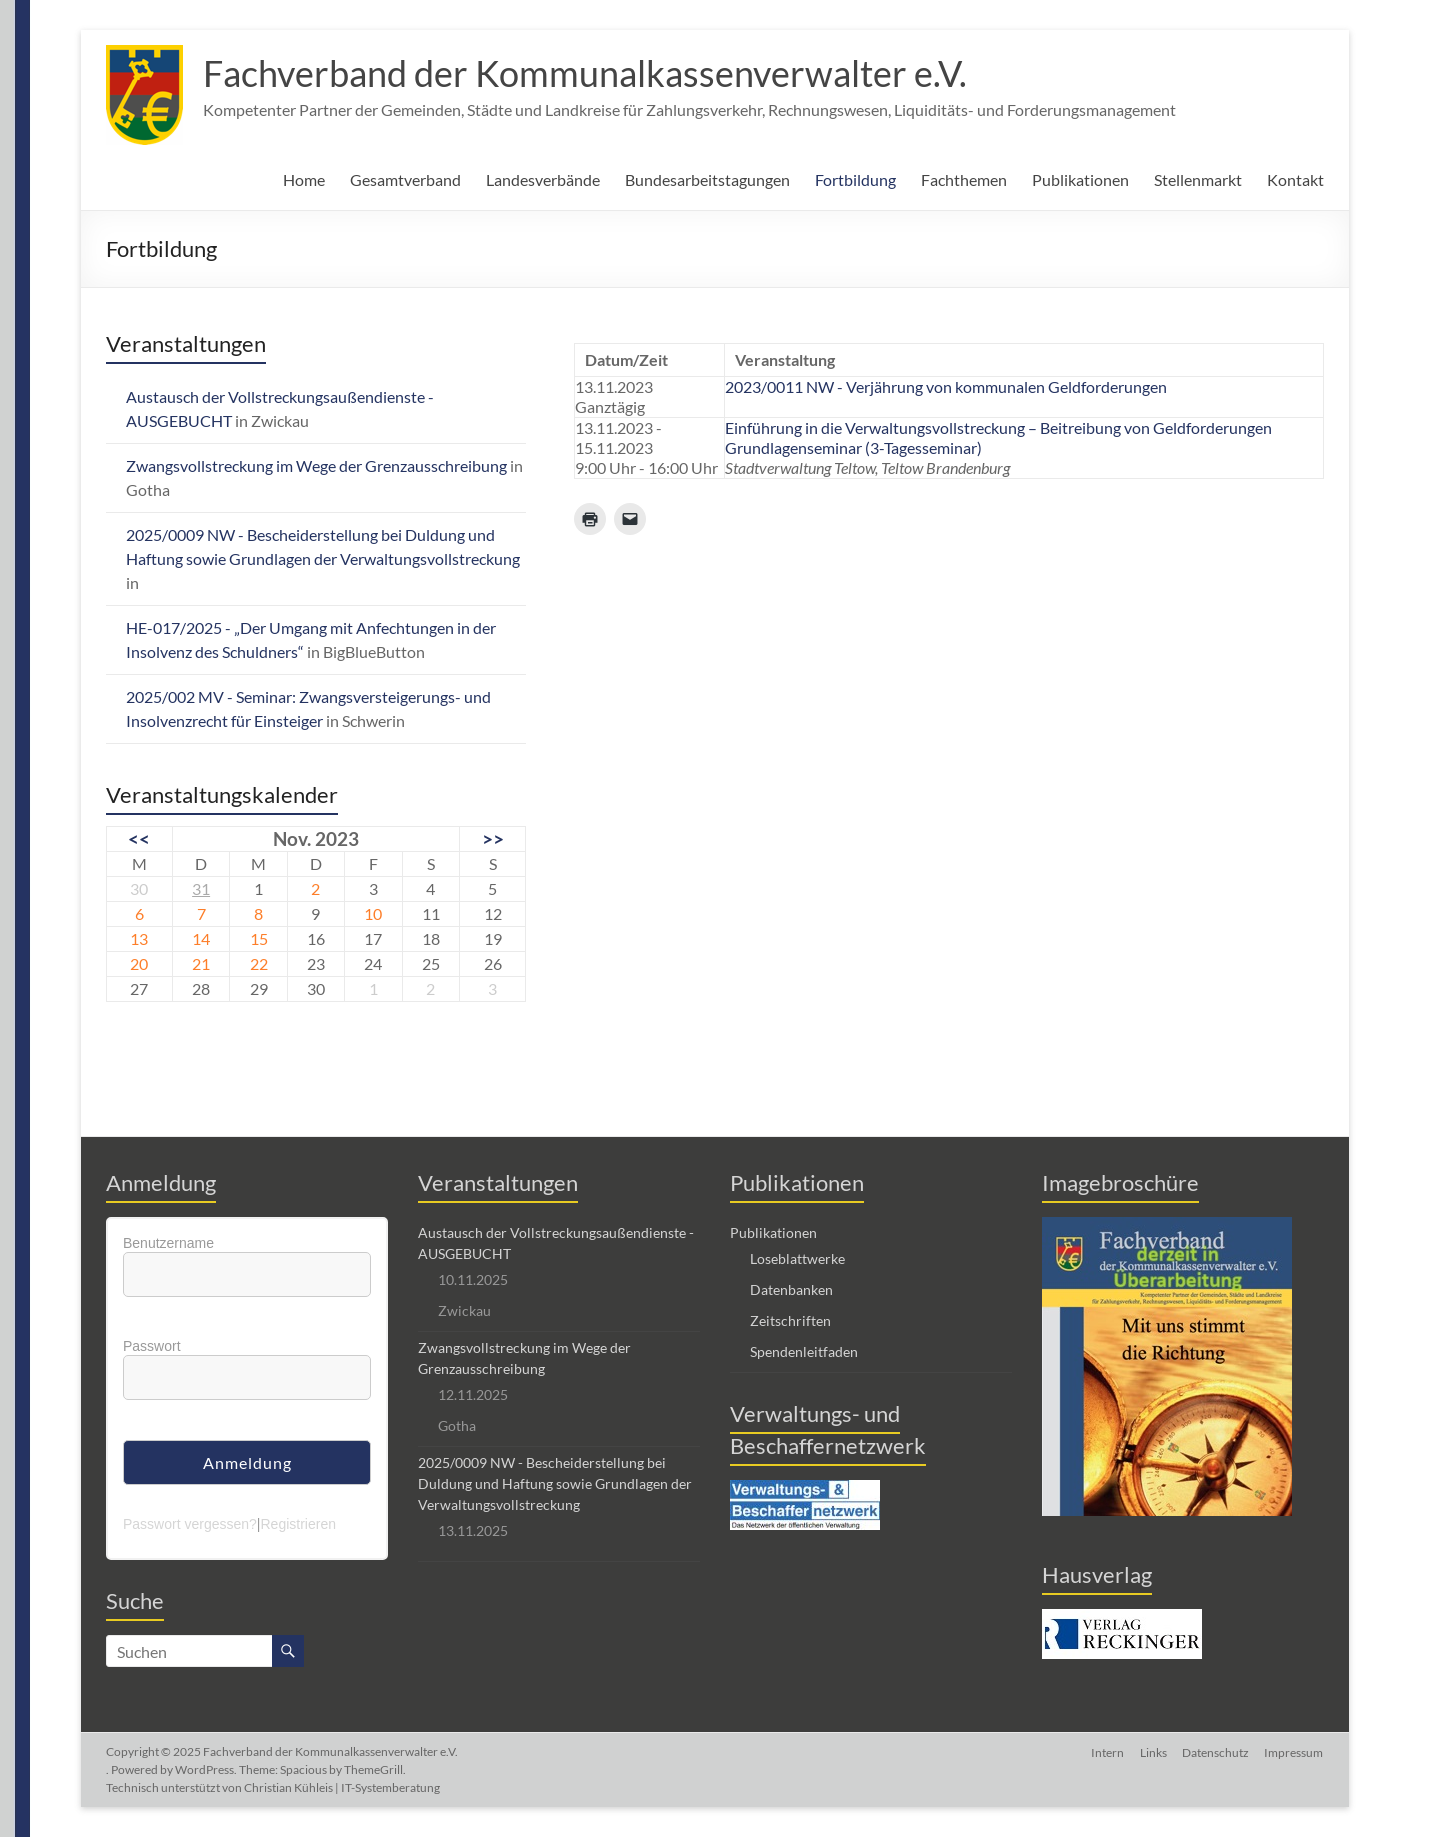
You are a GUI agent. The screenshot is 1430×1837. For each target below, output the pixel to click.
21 (201, 963)
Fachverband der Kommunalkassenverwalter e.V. (585, 73)
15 (259, 938)
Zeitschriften (790, 1320)
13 (139, 938)
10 (373, 913)
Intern (1106, 1751)
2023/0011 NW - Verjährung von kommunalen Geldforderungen (946, 386)
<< (139, 838)
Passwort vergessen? (190, 1524)
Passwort (152, 1346)
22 (259, 963)
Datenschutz (1215, 1751)
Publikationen (1080, 179)
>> (493, 838)
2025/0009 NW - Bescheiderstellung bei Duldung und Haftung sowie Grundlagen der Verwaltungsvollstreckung (555, 1483)
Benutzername (168, 1243)
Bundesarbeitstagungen (707, 179)
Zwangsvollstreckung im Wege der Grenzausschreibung (316, 465)
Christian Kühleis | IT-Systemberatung (342, 1787)
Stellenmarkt (1198, 179)
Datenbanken (791, 1289)
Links (1152, 1751)
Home (304, 179)
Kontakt (1295, 179)
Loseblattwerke (797, 1258)
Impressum (1294, 1751)
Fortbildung (855, 179)
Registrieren (297, 1524)
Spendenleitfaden (804, 1351)
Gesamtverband (405, 179)
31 (201, 888)
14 (201, 938)
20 (139, 963)
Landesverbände (543, 179)
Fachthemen (964, 179)
